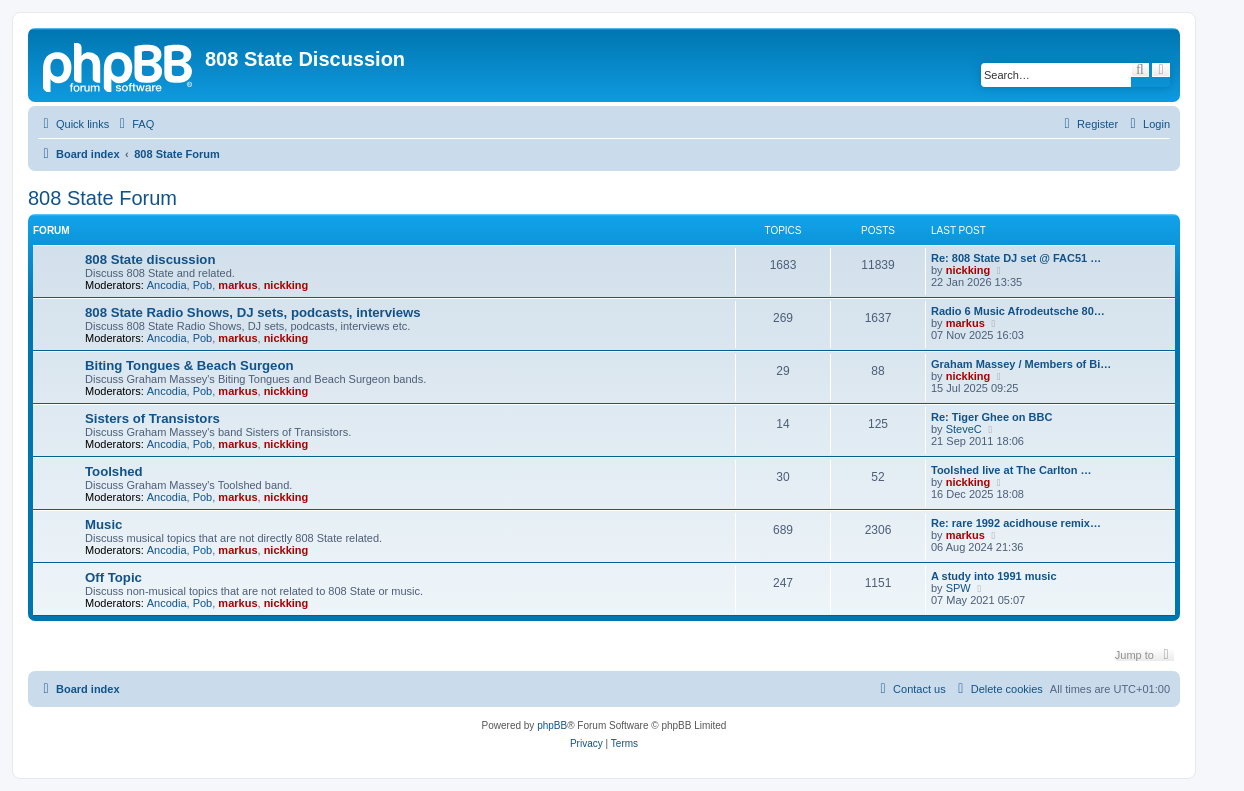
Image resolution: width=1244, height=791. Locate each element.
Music (103, 524)
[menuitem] (134, 124)
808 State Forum (102, 198)
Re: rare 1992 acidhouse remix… (1016, 523)
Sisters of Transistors (152, 418)
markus (237, 285)
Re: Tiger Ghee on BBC (991, 417)
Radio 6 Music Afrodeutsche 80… (1018, 311)
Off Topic (113, 577)
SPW (958, 588)
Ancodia (167, 285)
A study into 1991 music (994, 576)
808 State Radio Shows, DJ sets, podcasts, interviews (253, 312)
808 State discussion (150, 259)
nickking (286, 285)
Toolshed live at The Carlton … (1011, 470)
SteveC (964, 429)
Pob (203, 285)
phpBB (552, 725)
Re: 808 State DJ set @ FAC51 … (1016, 258)
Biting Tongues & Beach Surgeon (189, 365)
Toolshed (114, 471)
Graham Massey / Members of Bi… (1021, 364)
